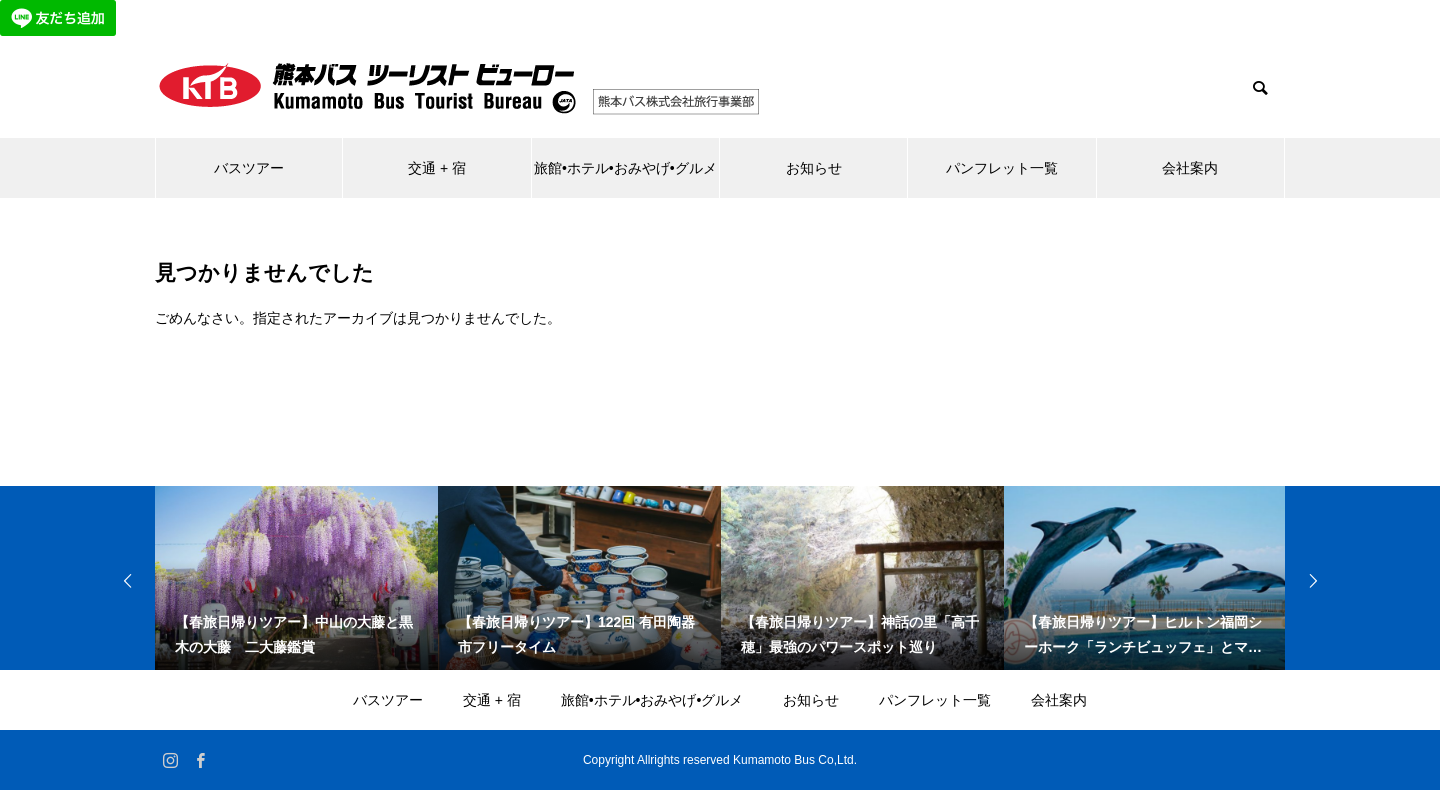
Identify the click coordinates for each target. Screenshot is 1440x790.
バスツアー (249, 168)
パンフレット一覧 (1002, 168)
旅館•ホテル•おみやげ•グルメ (625, 168)
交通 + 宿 (437, 168)
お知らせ (814, 168)
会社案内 (1190, 168)
